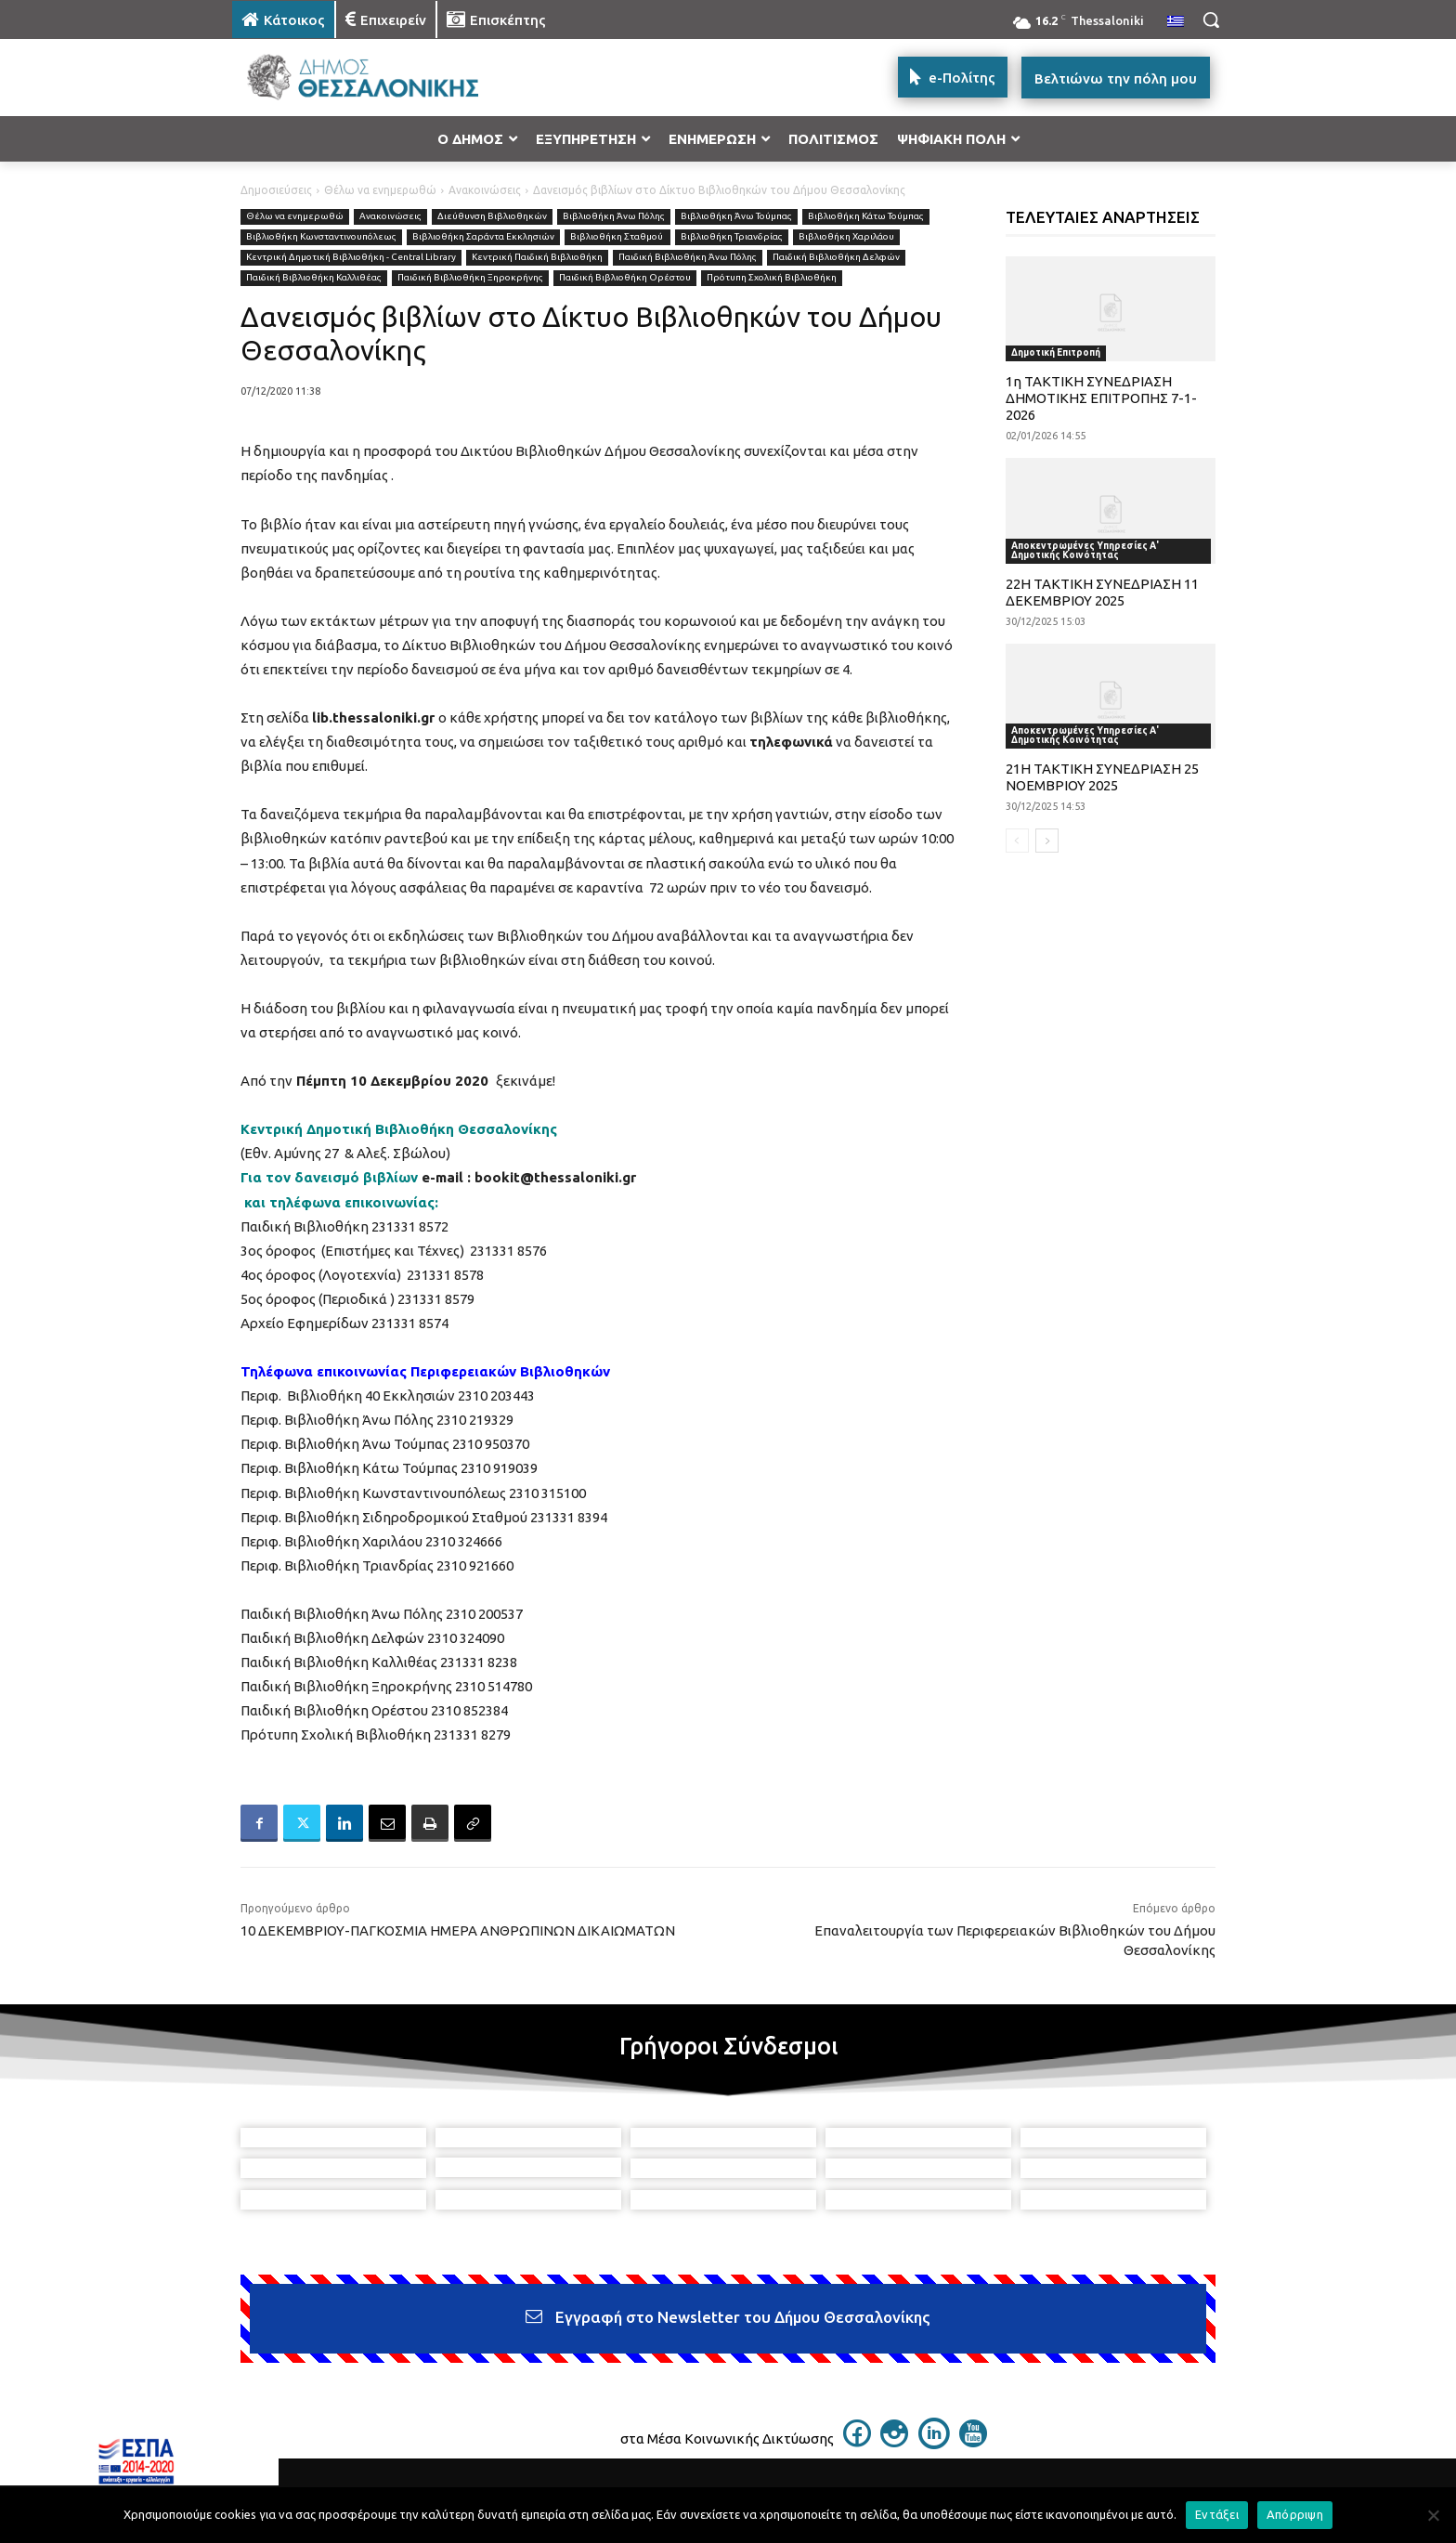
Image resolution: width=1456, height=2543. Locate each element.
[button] (1211, 20)
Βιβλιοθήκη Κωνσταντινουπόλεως (321, 237)
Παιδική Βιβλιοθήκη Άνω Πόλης (687, 258)
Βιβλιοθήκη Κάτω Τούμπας (866, 217)
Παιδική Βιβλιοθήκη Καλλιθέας (313, 278)
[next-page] (1047, 840)
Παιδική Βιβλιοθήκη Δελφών (836, 258)
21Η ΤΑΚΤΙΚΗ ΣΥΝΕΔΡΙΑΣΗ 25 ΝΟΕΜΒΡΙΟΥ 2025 (1102, 777)
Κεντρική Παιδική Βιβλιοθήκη (537, 258)
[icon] (857, 2441)
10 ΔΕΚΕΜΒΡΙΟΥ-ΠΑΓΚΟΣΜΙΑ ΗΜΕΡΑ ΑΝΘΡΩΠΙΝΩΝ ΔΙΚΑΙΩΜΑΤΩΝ (457, 1930)
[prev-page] (1017, 840)
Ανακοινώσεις (484, 190)
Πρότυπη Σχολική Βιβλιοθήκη (771, 278)
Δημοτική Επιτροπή (1055, 352)
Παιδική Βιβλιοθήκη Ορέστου (624, 278)
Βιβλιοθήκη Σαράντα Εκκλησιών (483, 237)
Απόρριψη (1295, 2514)
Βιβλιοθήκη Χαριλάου (846, 237)
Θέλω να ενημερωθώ (380, 190)
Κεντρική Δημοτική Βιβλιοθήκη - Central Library (351, 258)
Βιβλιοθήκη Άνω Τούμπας (736, 217)
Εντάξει (1217, 2514)
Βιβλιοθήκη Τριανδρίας (731, 237)
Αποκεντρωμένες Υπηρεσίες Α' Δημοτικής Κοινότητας (1085, 550)
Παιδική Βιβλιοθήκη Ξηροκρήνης (470, 278)
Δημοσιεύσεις (276, 190)
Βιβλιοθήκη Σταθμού (617, 237)
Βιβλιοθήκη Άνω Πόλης (613, 217)
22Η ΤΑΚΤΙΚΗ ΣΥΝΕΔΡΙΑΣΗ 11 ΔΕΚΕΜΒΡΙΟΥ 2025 (1102, 592)
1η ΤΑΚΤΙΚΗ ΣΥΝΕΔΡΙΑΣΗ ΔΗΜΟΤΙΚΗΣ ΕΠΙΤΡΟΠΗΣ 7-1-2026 (1101, 398)
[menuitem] (1176, 22)
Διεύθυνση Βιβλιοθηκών (492, 217)
